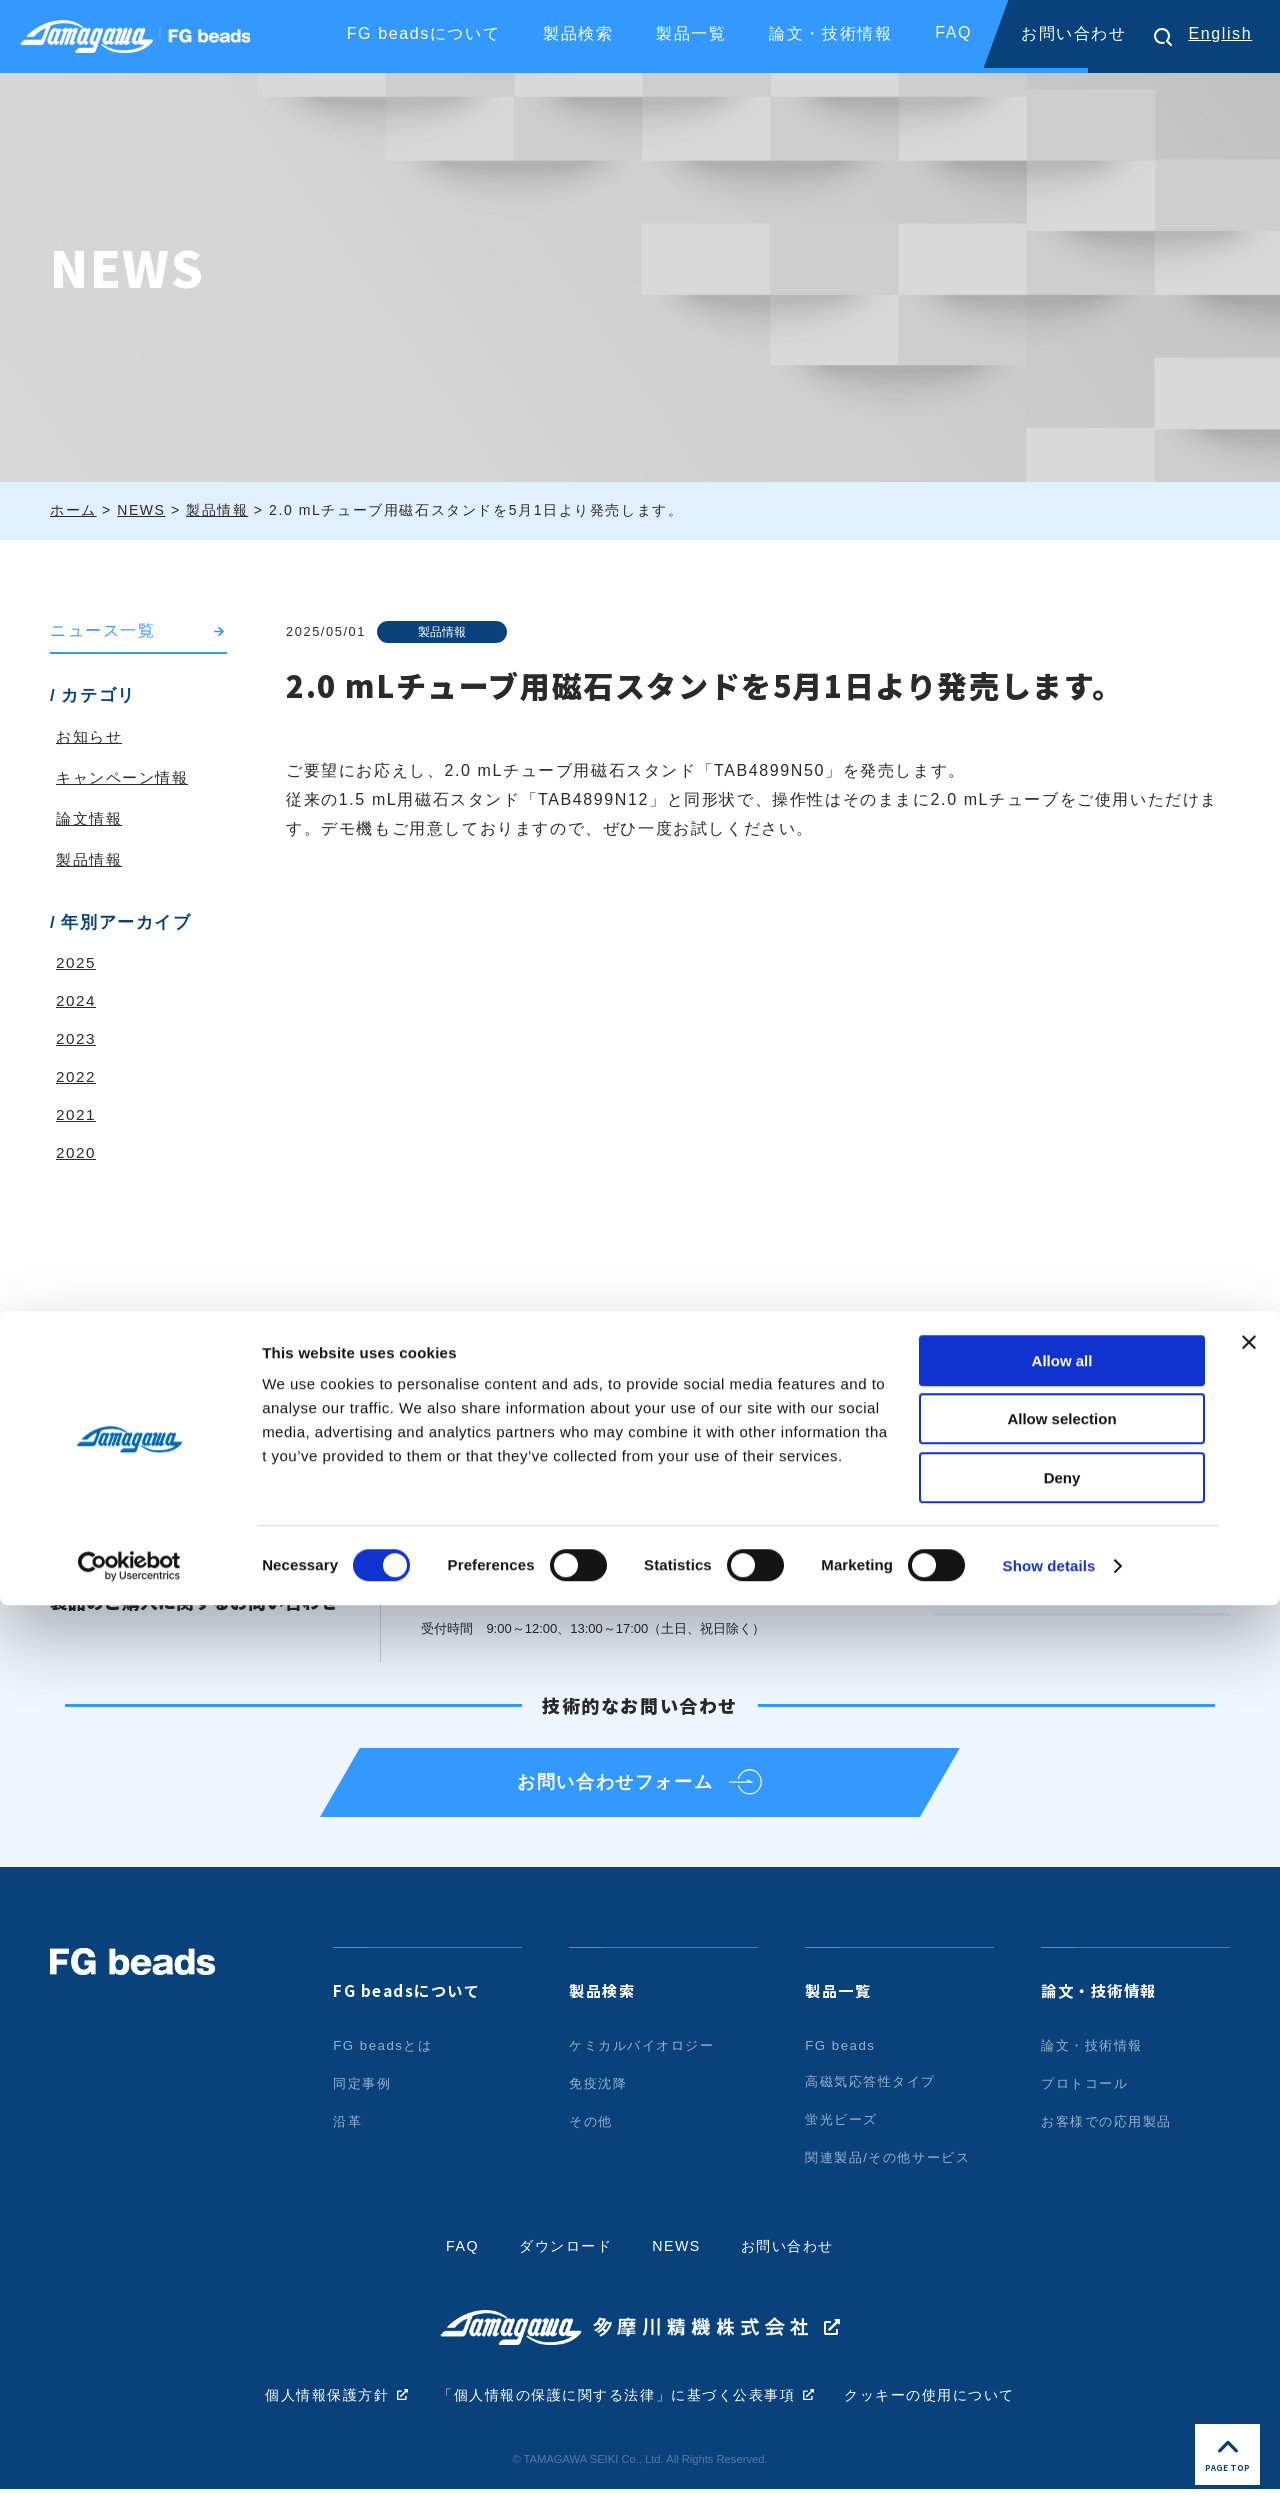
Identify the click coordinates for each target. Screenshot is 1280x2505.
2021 (77, 1115)
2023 (77, 1039)
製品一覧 (840, 2006)
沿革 (348, 2137)
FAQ (953, 32)
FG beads (842, 2061)
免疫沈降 (600, 2099)
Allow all (1062, 2260)
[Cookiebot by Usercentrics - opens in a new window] (129, 2466)
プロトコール (1088, 2099)
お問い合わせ (1074, 33)
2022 (77, 1077)
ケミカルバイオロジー (647, 2061)
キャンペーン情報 (126, 778)
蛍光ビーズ (844, 2135)
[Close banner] (1249, 2242)
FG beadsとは (385, 2061)
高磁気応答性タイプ (875, 2097)
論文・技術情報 (1102, 2006)
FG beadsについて (411, 2006)
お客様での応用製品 (1111, 2137)
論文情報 (91, 819)
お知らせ (91, 737)
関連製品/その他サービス (893, 2173)
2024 (77, 1001)
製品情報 (446, 631)
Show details (1049, 2465)
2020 (77, 1153)
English (1220, 33)
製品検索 (604, 2006)
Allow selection (1061, 2319)
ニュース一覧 (106, 631)
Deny (1062, 2377)
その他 (592, 2137)
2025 (77, 963)
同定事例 (364, 2099)
